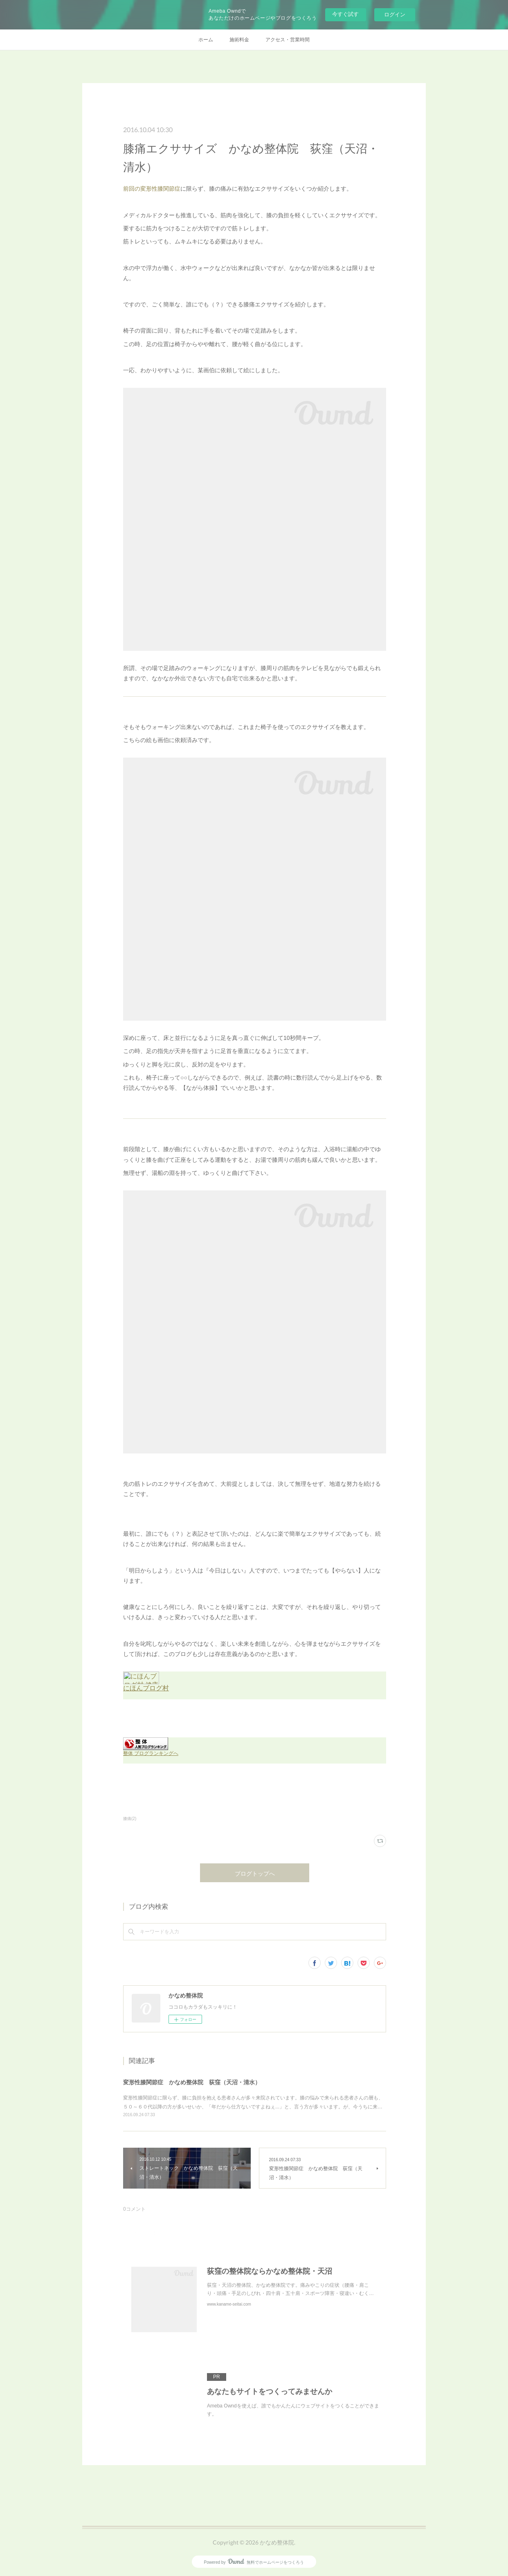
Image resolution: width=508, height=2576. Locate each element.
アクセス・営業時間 (287, 40)
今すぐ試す (345, 14)
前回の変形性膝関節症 (151, 188)
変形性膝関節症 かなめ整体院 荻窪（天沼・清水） (192, 2082)
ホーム (205, 40)
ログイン (394, 14)
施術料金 (239, 40)
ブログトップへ (255, 1873)
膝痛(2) (129, 1818)
